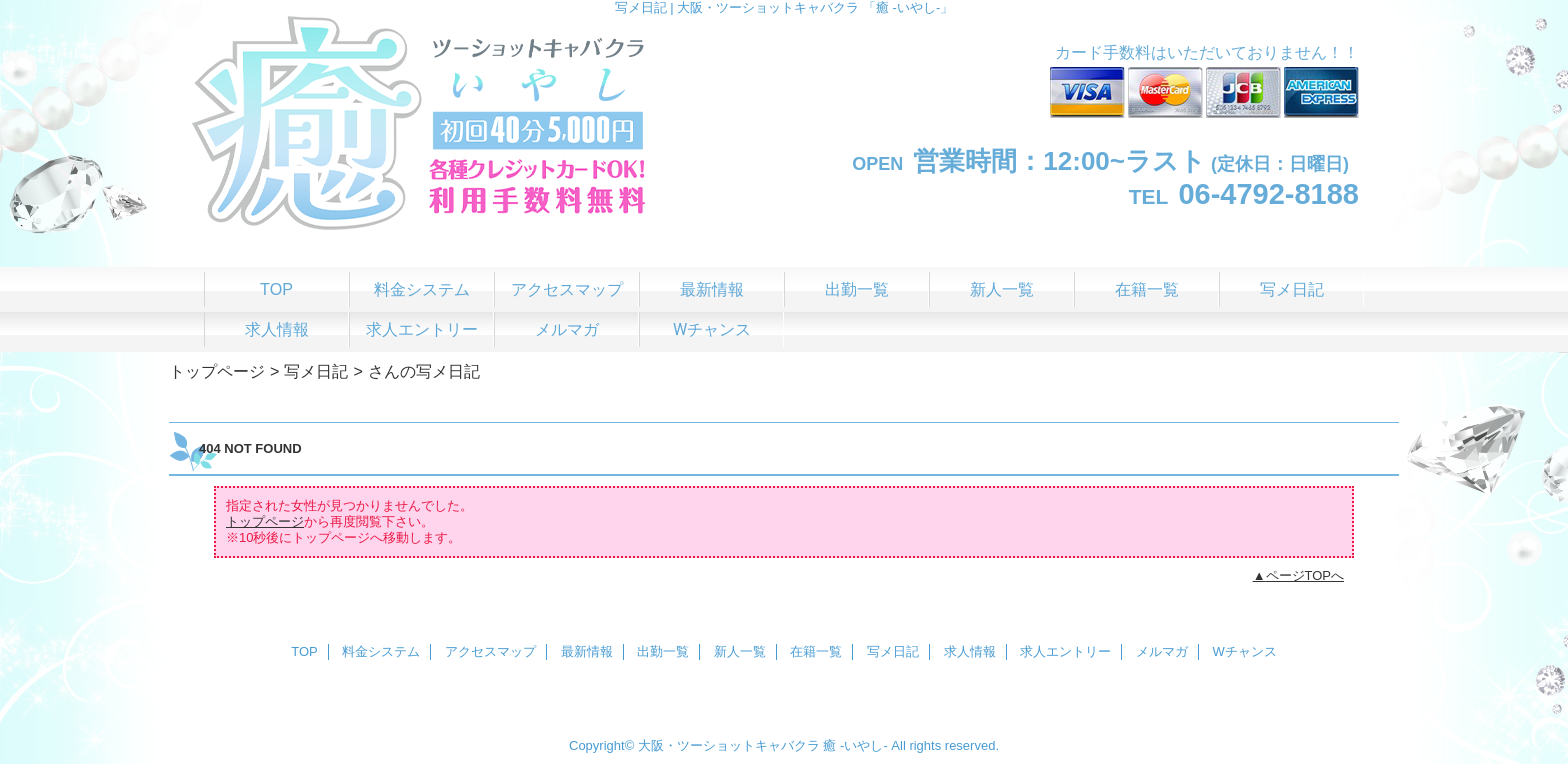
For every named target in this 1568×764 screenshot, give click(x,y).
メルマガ (1162, 651)
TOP (276, 289)
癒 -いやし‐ (855, 745)
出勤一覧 (663, 651)
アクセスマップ (490, 651)
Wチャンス (1245, 651)
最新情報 (587, 651)
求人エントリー (1065, 651)
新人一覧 (740, 651)
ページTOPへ (1305, 575)
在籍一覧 (816, 651)
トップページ (217, 371)
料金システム (381, 651)
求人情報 (970, 651)
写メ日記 (316, 371)
